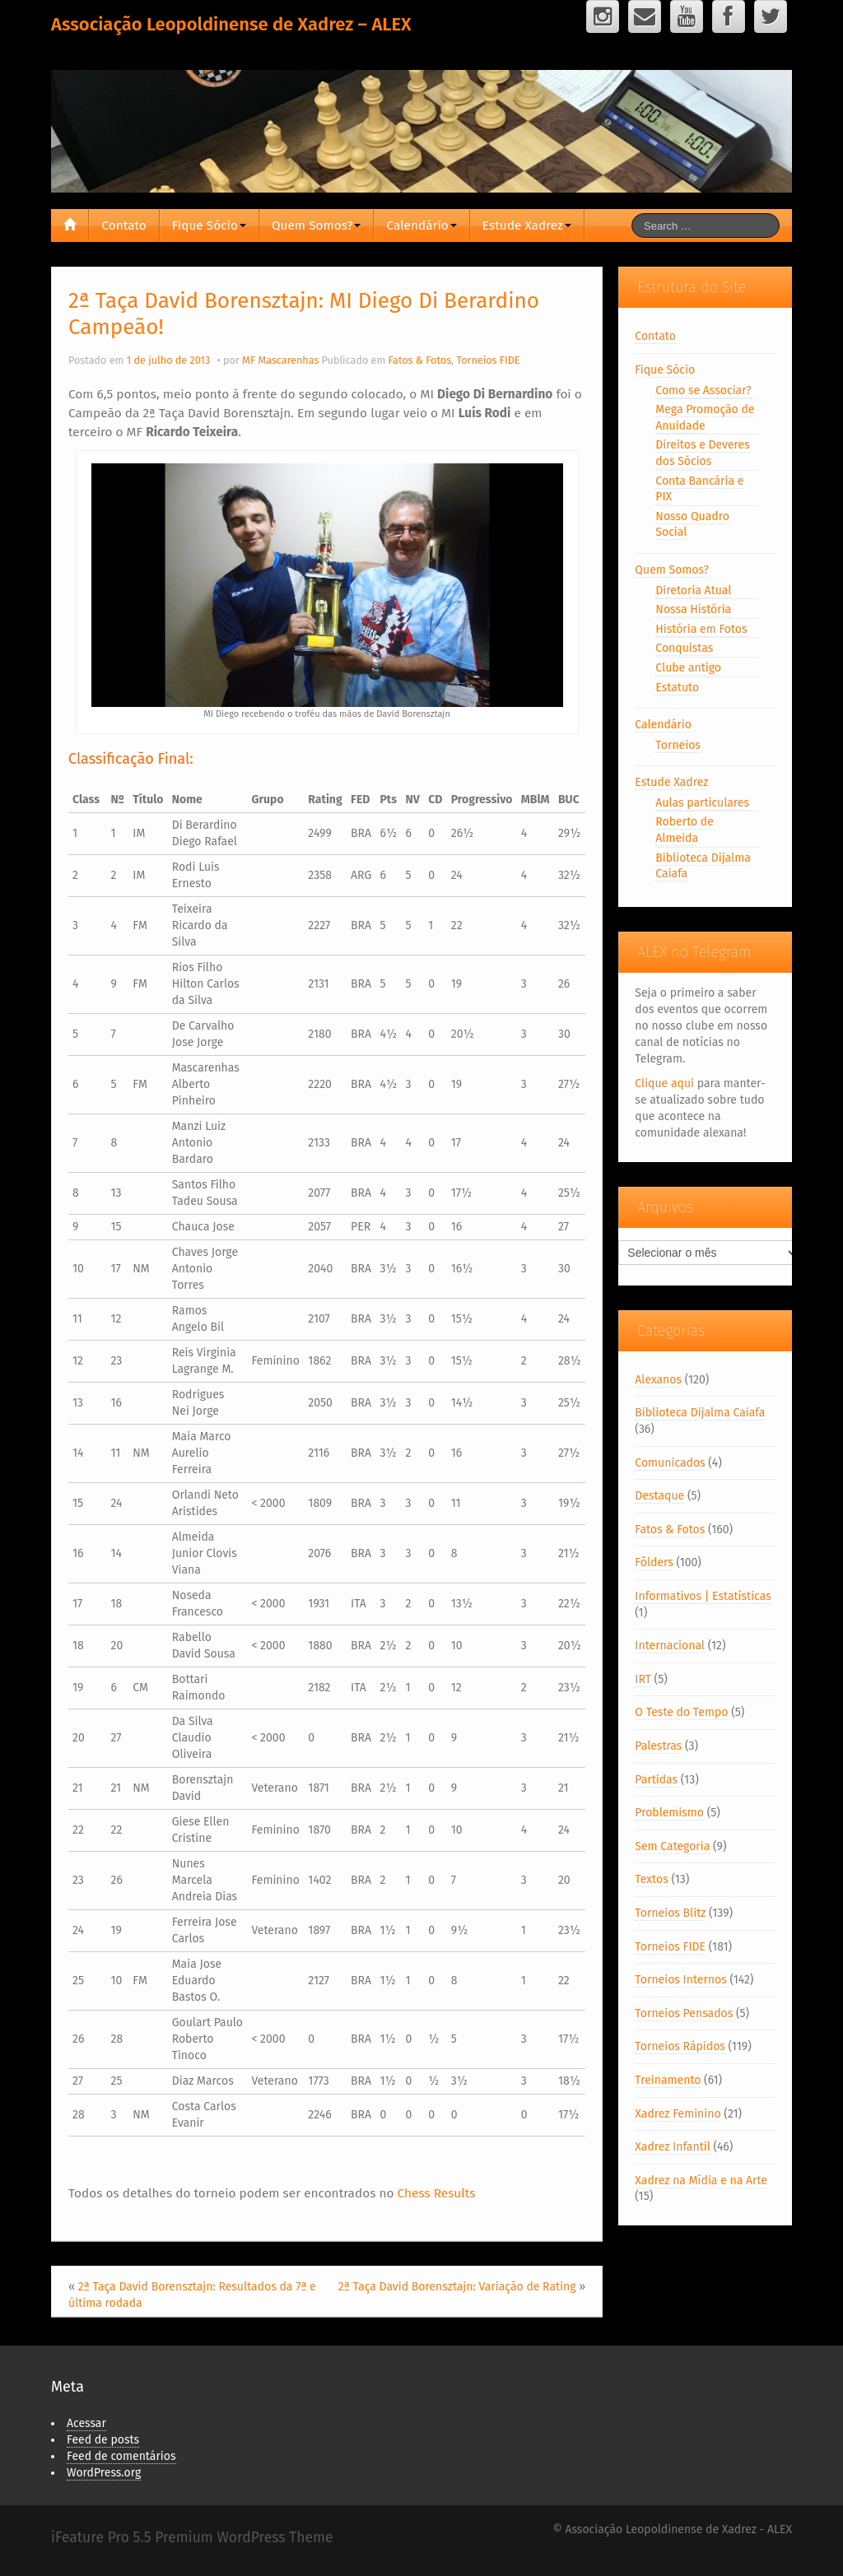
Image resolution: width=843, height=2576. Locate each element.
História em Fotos (701, 629)
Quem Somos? (316, 225)
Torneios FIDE (487, 360)
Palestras (658, 1746)
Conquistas (684, 648)
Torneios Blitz (670, 1913)
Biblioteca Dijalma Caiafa (700, 1413)
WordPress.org (104, 2473)
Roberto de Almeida (684, 830)
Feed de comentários (121, 2456)
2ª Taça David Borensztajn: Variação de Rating (457, 2287)
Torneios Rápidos (680, 2046)
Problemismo (669, 1813)
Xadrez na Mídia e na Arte (701, 2181)
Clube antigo (688, 668)
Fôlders (654, 1562)
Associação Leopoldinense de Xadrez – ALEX (231, 24)
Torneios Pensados (684, 2013)
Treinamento (668, 2080)
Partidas (656, 1780)
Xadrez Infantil (672, 2147)
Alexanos (658, 1380)
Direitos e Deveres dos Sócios (702, 453)
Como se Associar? (703, 391)
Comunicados (670, 1463)
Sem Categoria (672, 1846)
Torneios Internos (680, 1980)
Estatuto (677, 688)
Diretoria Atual (693, 591)
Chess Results (437, 2193)
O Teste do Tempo (681, 1712)
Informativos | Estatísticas (703, 1596)
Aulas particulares (702, 803)
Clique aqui (664, 1083)
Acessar (86, 2423)
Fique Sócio (209, 225)
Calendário (421, 225)
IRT (643, 1679)
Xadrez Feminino (677, 2114)
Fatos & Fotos (420, 360)
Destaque (659, 1496)
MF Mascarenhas (280, 360)
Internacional (670, 1646)
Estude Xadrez (526, 225)
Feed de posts (103, 2440)
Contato (123, 225)
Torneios (678, 745)
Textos (651, 1879)
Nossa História (693, 609)
